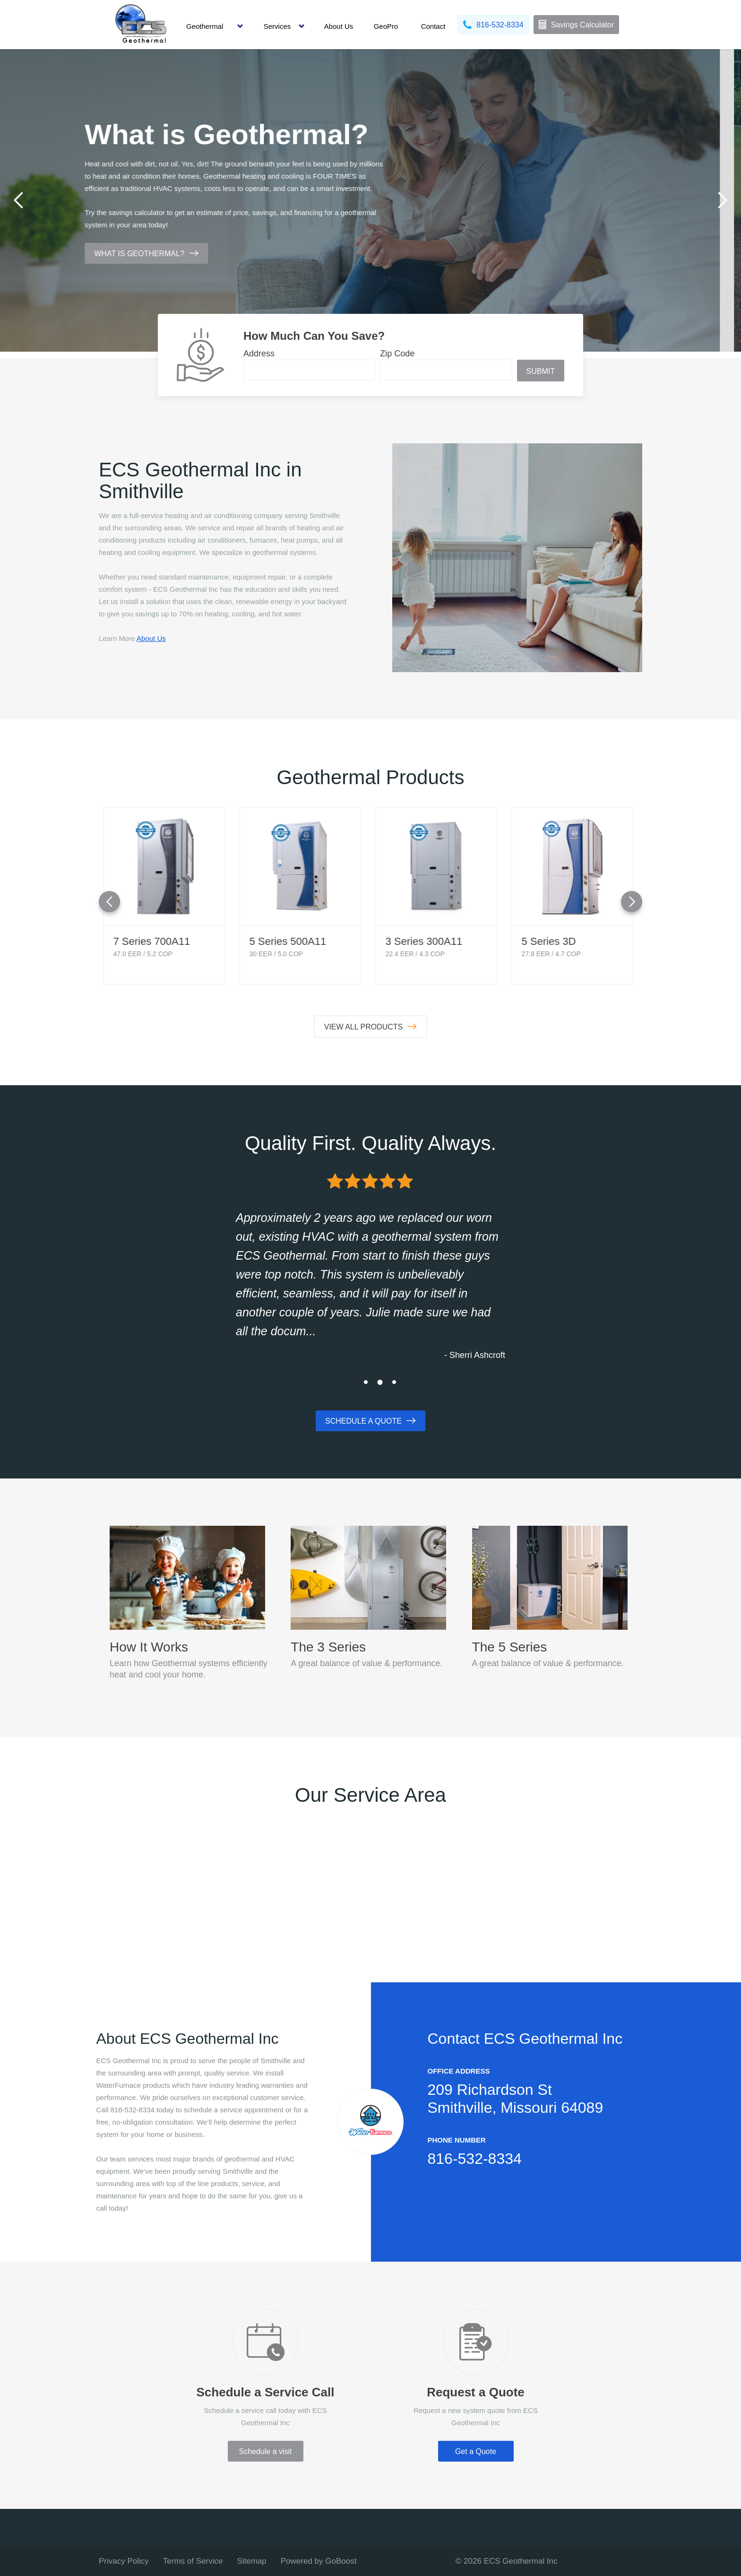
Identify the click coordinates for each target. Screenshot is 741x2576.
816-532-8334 (475, 2158)
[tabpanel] (370, 200)
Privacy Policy (124, 2561)
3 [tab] (394, 1382)
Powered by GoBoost (319, 2561)
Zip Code (397, 353)
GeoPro (386, 26)
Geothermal (204, 26)
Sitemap (251, 2561)
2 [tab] (380, 1382)
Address (259, 353)
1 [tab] (365, 1382)
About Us (338, 26)
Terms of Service (193, 2561)
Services (277, 26)
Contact (433, 26)
